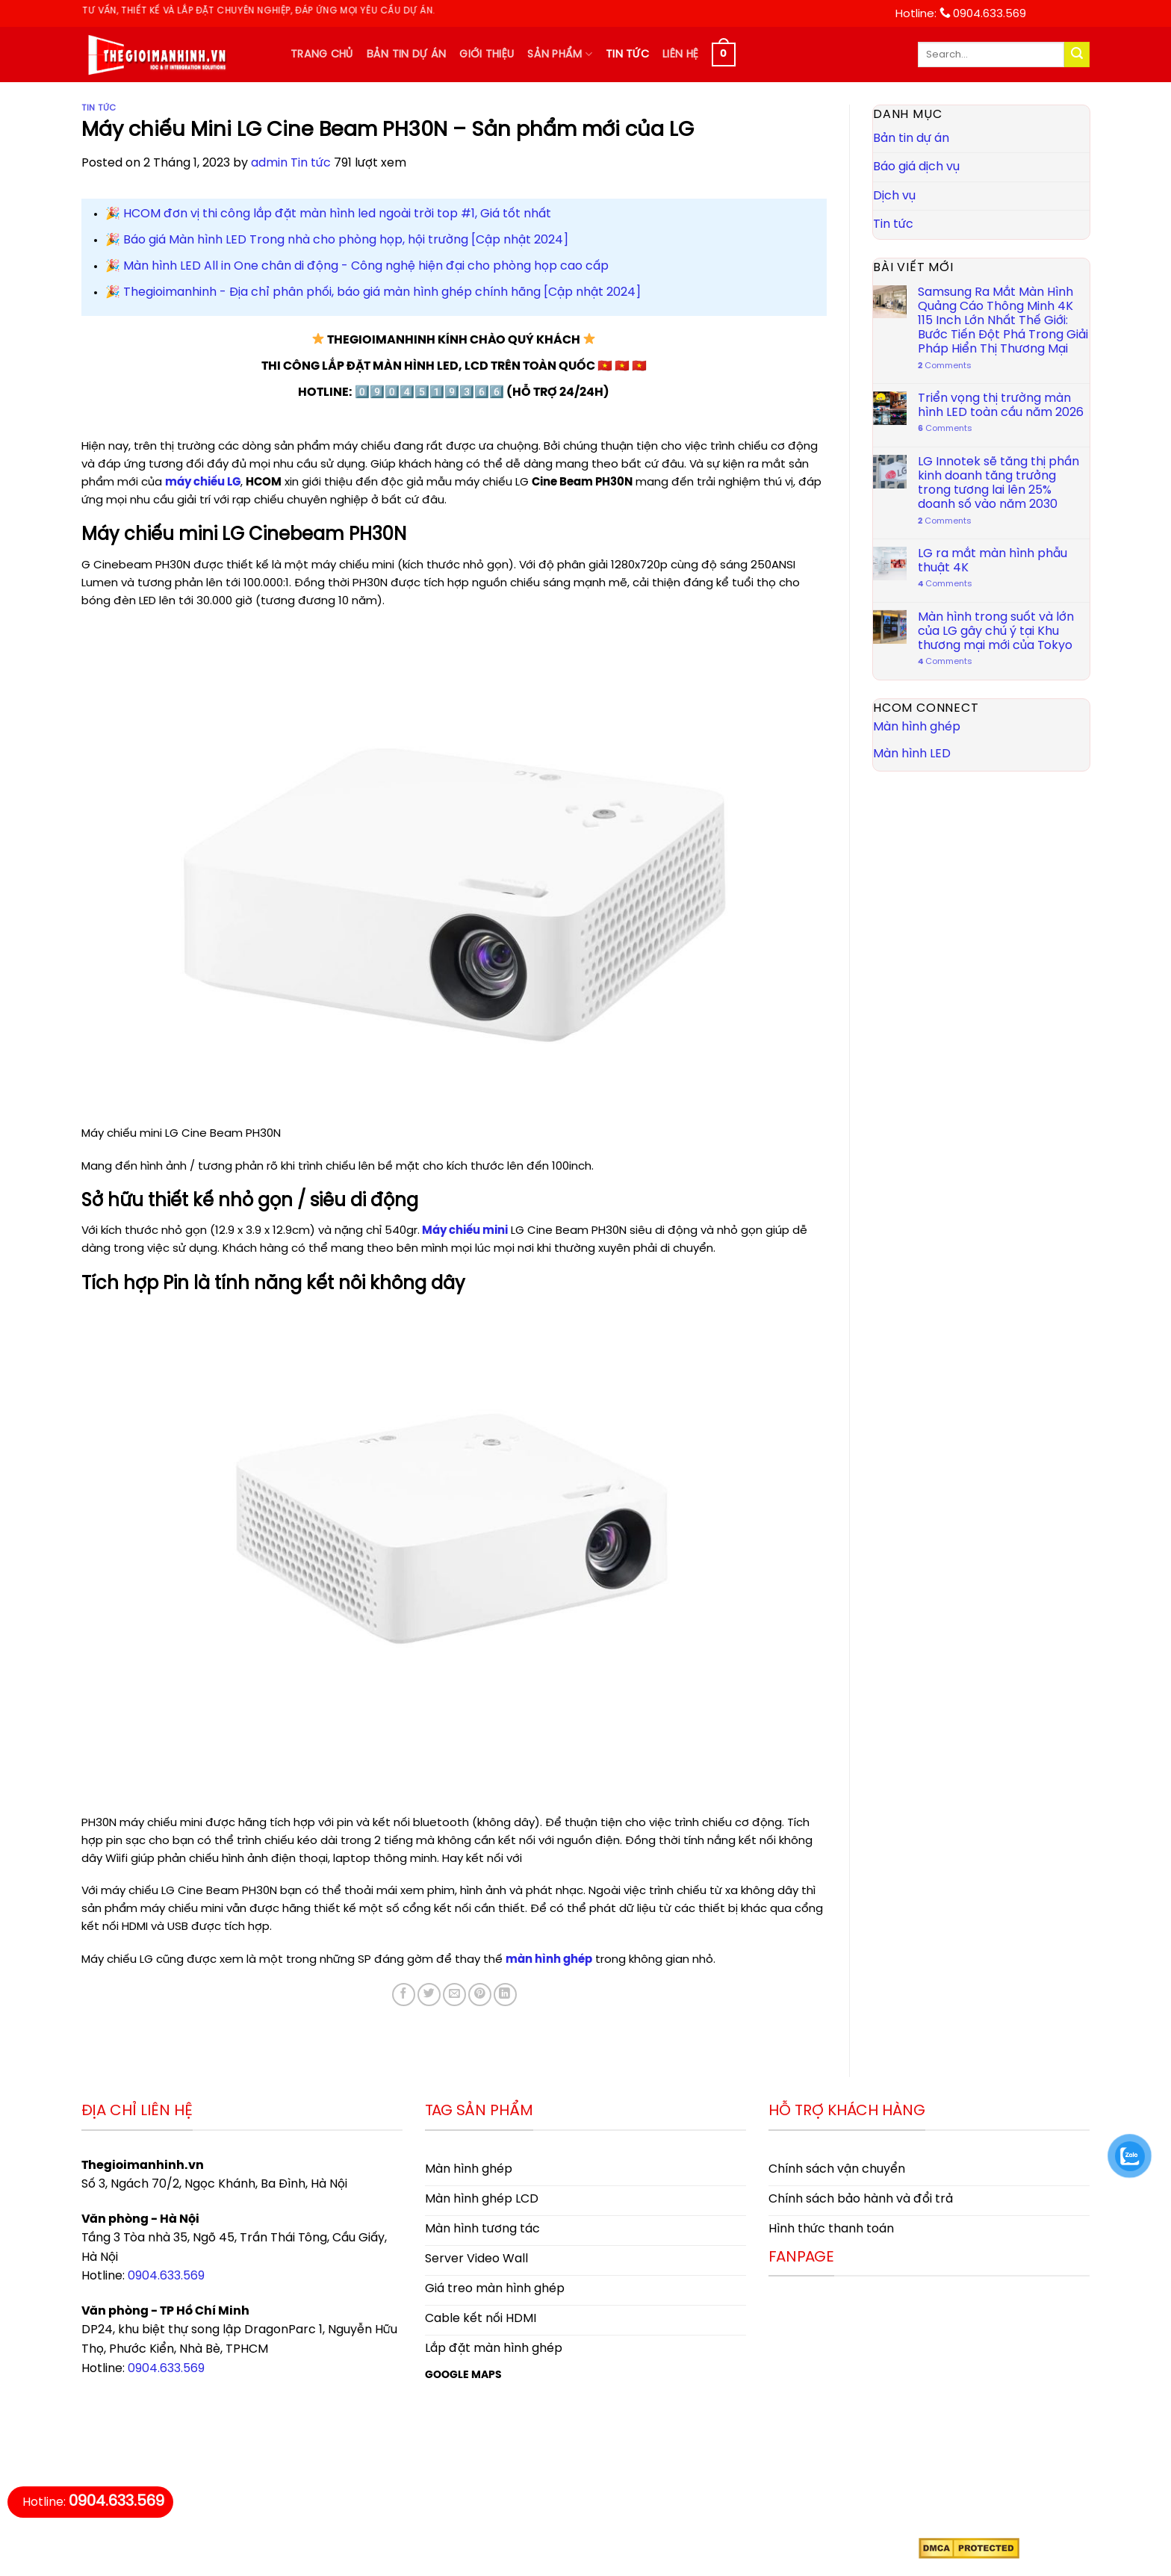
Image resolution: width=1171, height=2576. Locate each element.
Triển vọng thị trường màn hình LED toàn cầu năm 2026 (1000, 405)
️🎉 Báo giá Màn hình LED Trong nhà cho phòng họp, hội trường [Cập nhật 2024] (336, 240)
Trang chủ (322, 54)
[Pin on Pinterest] (479, 1994)
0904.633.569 (166, 2276)
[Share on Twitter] (429, 1994)
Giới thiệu (486, 54)
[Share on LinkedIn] (505, 1994)
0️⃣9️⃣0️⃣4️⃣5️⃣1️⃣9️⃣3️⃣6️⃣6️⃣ (429, 392)
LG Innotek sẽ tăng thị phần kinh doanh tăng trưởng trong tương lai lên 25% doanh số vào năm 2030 (997, 484)
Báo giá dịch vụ (916, 167)
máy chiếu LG (202, 482)
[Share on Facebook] (403, 1994)
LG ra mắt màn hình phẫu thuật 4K (991, 560)
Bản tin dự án (407, 54)
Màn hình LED (912, 754)
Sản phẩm (559, 54)
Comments (944, 365)
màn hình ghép (549, 1960)
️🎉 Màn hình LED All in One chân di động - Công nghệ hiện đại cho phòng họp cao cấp (357, 266)
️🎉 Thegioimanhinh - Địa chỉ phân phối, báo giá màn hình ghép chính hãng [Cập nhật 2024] (373, 292)
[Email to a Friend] (454, 1994)
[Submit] (1077, 54)
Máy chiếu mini (464, 1231)
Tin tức (627, 54)
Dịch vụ (894, 196)
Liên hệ (680, 54)
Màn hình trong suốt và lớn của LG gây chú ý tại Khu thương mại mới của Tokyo (995, 631)
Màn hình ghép (916, 727)
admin (269, 163)
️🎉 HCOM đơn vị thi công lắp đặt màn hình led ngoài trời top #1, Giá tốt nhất (328, 214)
